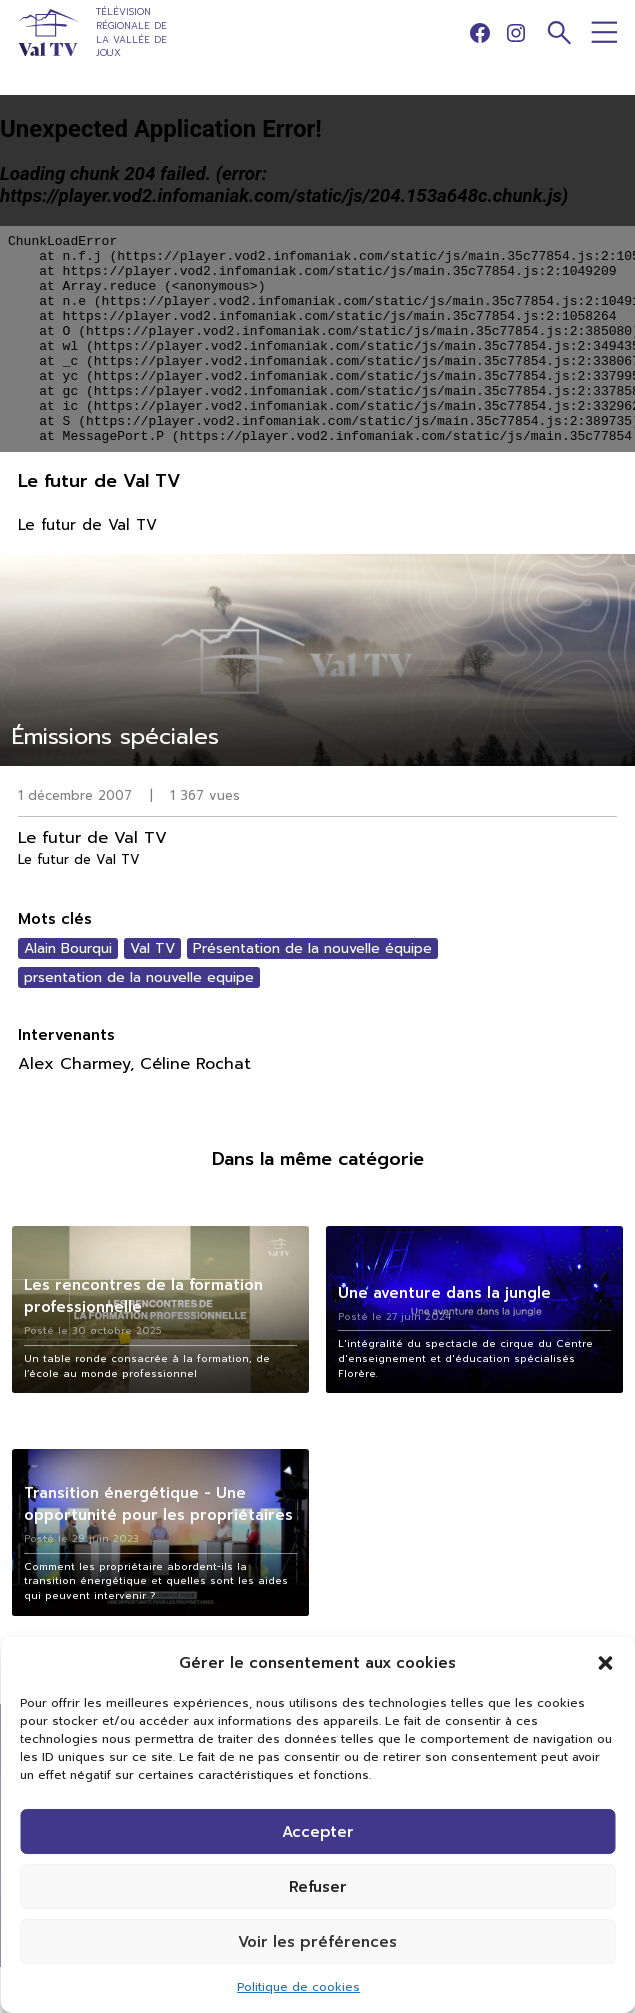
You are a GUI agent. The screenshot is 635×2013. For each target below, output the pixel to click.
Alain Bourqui (68, 948)
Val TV (152, 948)
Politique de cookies (298, 1987)
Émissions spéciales (115, 736)
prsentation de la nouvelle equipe (139, 977)
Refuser (318, 1887)
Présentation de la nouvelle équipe (312, 948)
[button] (605, 1663)
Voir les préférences (317, 1942)
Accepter (318, 1832)
